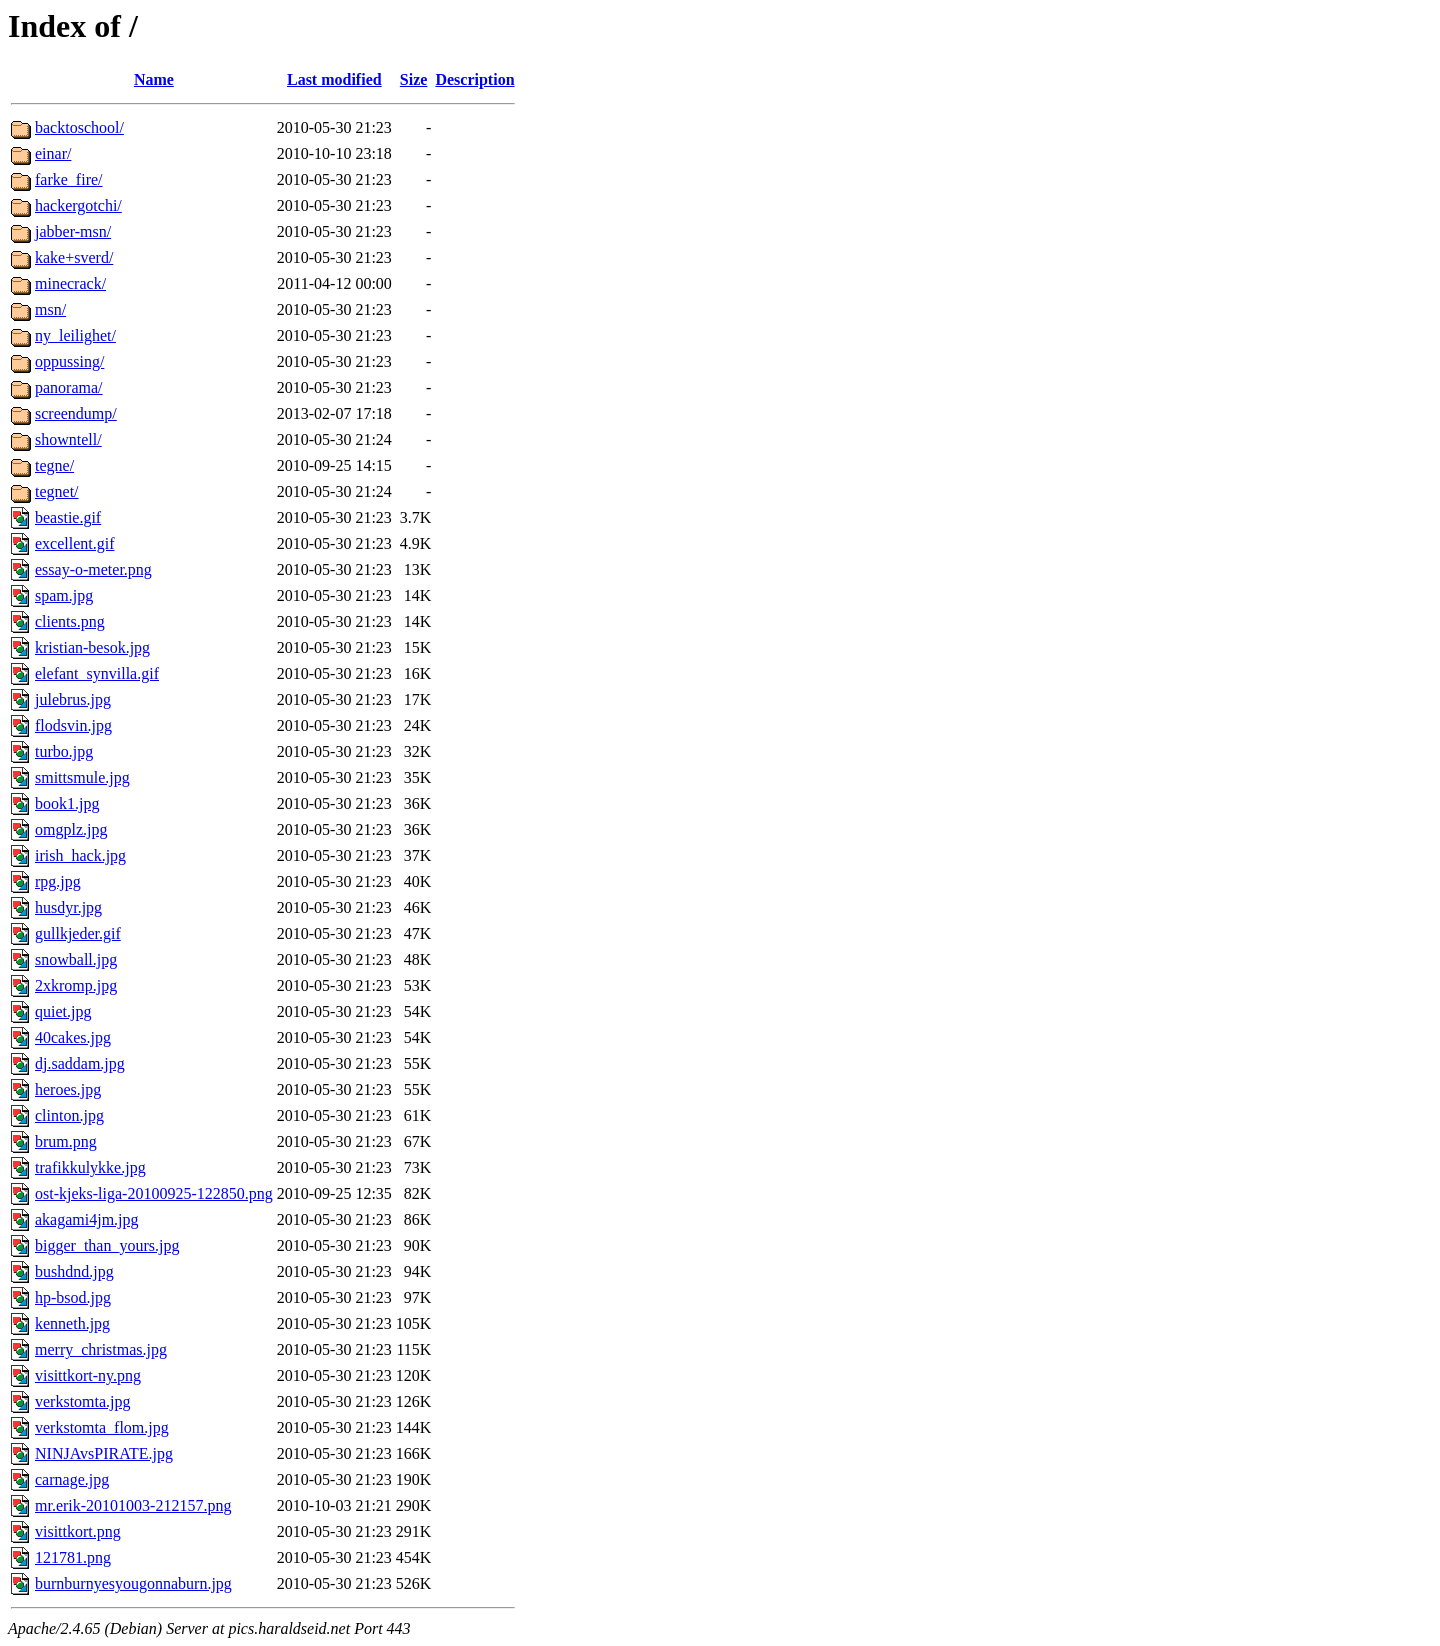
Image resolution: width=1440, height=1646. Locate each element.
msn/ (50, 309)
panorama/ (69, 387)
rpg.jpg (58, 881)
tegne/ (54, 465)
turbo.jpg (64, 751)
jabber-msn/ (73, 231)
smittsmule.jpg (82, 777)
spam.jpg (64, 595)
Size (414, 79)
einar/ (53, 153)
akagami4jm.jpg (87, 1219)
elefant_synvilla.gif (97, 673)
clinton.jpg (69, 1115)
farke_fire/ (69, 179)
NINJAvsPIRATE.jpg (104, 1453)
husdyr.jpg (68, 907)
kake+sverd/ (74, 257)
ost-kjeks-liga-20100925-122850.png (154, 1193)
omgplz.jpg (71, 829)
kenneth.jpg (72, 1323)
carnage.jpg (72, 1479)
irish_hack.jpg (80, 855)
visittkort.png (78, 1531)
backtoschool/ (79, 127)
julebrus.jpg (73, 699)
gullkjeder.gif (78, 933)
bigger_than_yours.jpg (107, 1245)
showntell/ (68, 439)
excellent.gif (75, 543)
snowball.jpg (76, 959)
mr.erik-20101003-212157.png (133, 1505)
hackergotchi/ (78, 205)
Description (474, 79)
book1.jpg (67, 803)
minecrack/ (70, 283)
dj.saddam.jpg (80, 1063)
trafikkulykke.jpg (90, 1167)
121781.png (73, 1557)
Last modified (334, 79)
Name (154, 79)
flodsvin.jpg (73, 725)
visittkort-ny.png (88, 1375)
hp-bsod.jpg (73, 1297)
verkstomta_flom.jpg (102, 1427)
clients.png (70, 621)
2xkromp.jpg (76, 985)
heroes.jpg (68, 1089)
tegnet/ (57, 491)
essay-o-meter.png (93, 569)
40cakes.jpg (73, 1037)
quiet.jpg (63, 1011)
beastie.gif (68, 517)
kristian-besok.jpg (92, 647)
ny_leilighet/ (75, 335)
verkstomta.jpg (83, 1401)
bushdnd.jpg (74, 1271)
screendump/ (76, 413)
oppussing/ (69, 361)
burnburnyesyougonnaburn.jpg (133, 1583)
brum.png (66, 1141)
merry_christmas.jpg (101, 1349)
